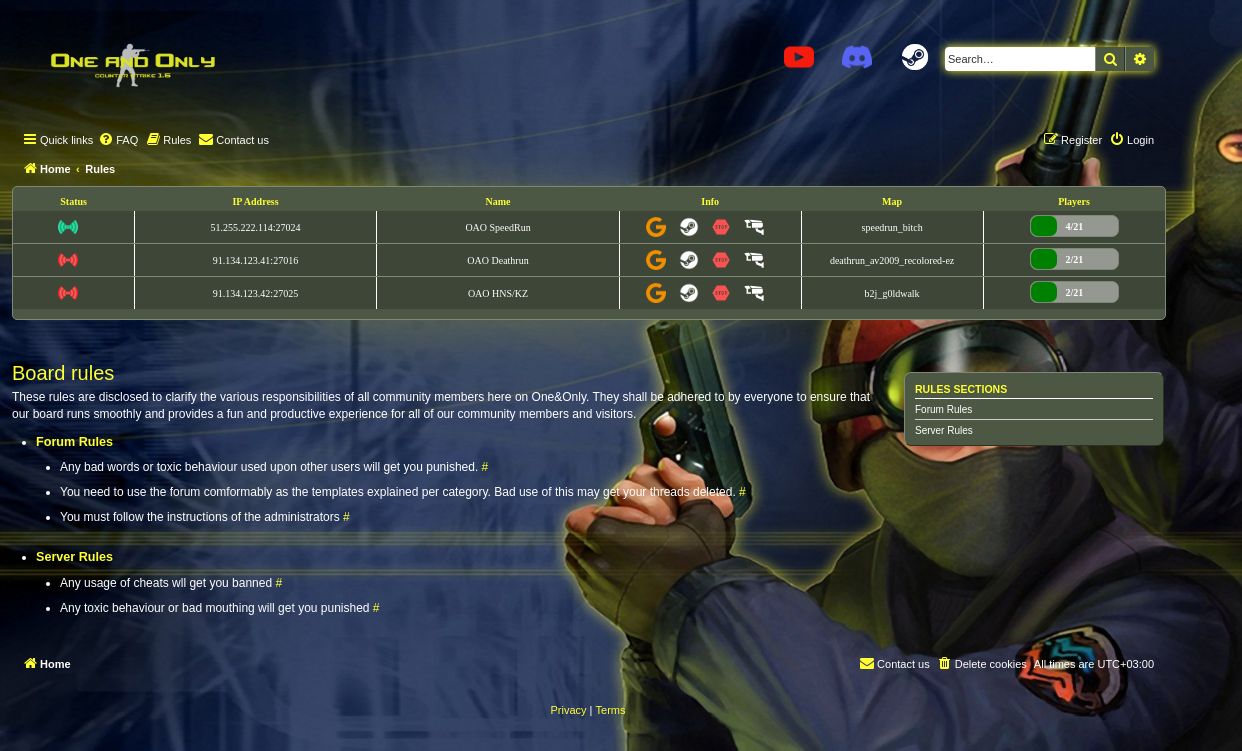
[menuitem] (118, 140)
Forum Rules (943, 409)
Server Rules (944, 430)
